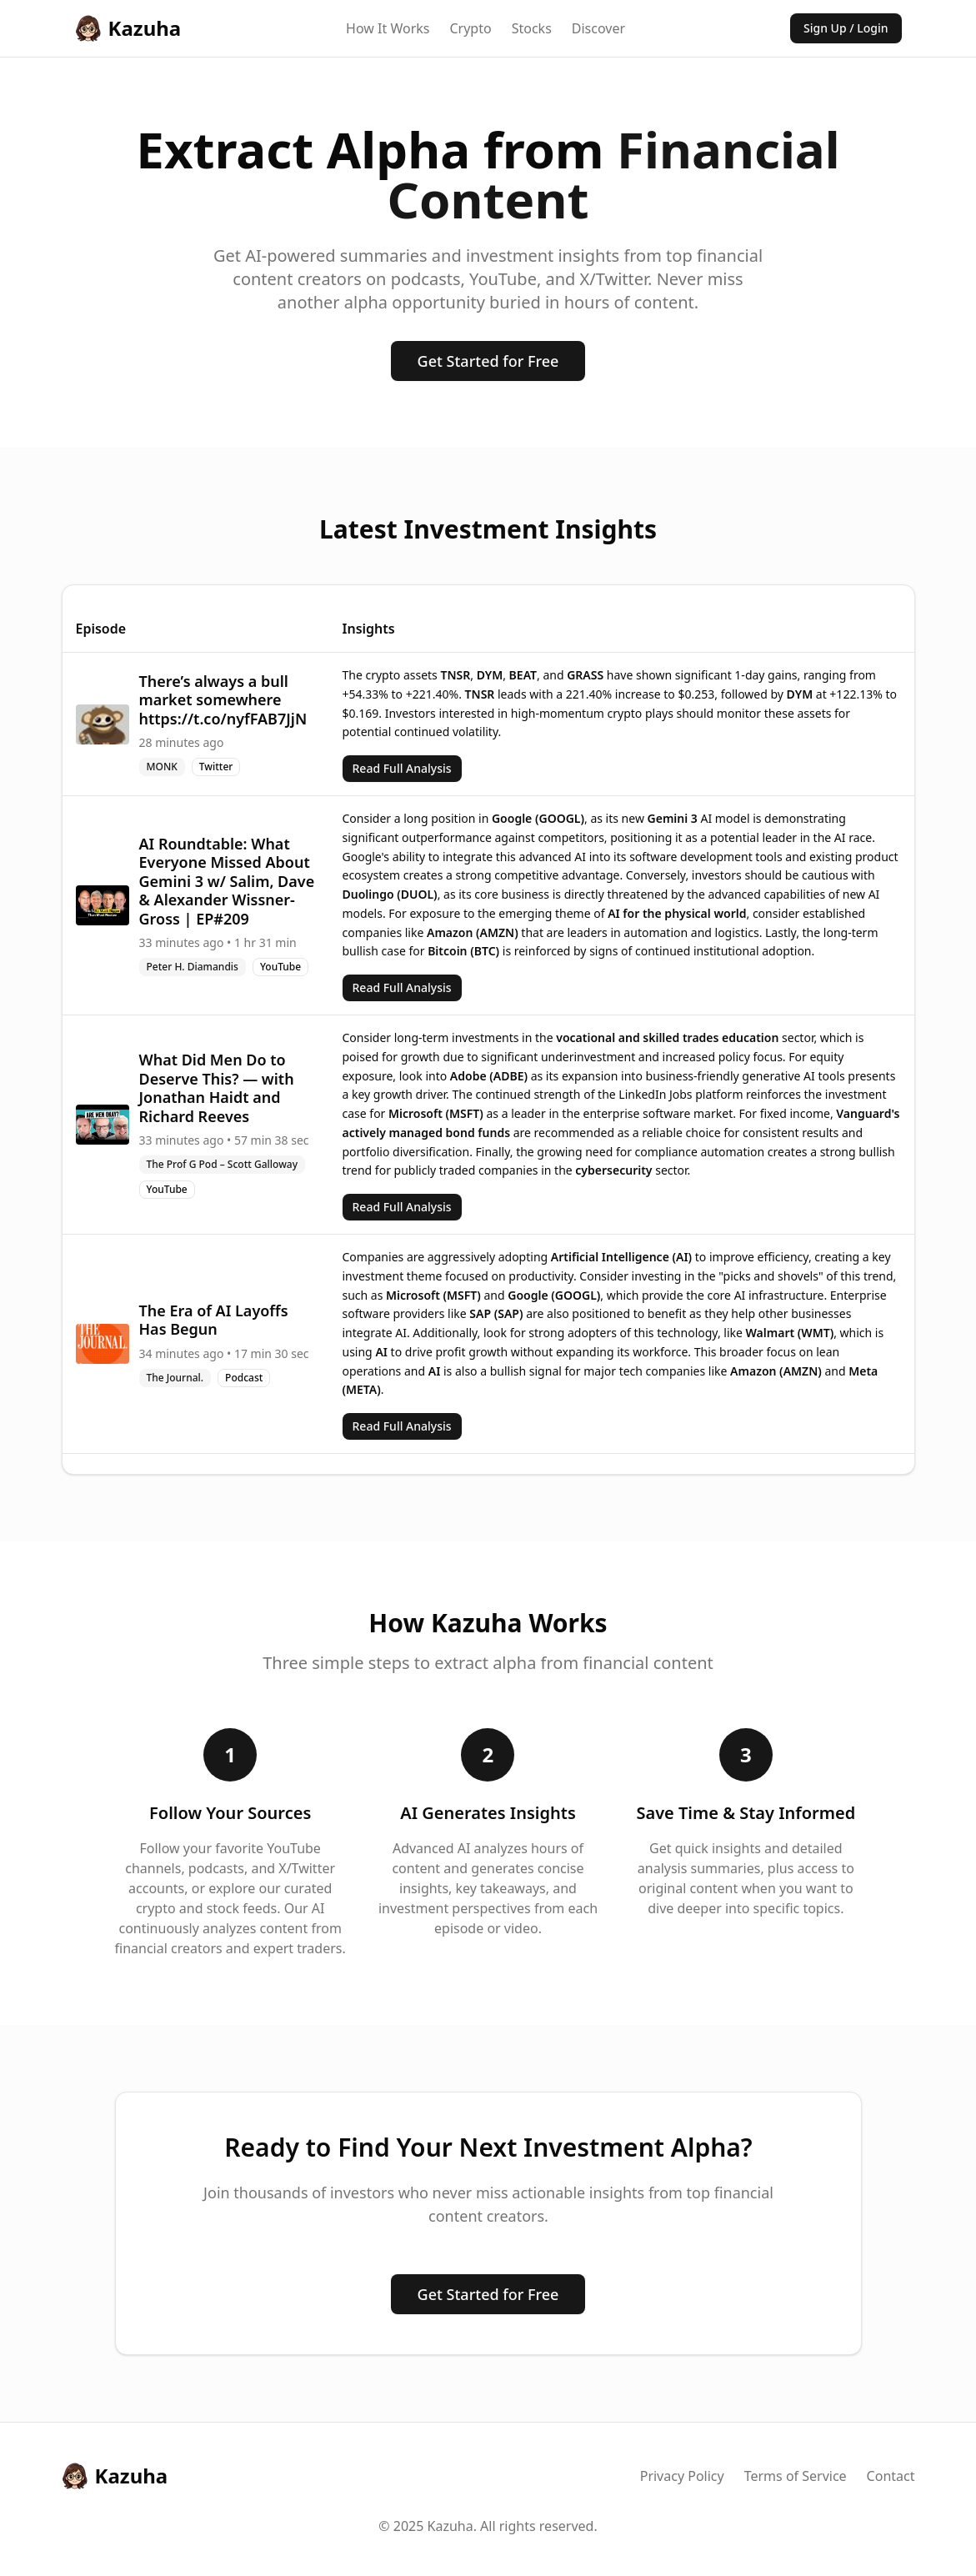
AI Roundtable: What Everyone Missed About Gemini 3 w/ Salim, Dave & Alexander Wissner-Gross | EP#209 (227, 881)
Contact (891, 2476)
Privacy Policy (682, 2476)
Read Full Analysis (402, 768)
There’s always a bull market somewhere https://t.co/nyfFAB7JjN (223, 700)
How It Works (387, 28)
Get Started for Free (488, 361)
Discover (598, 28)
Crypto (470, 28)
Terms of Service (795, 2476)
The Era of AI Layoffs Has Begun (213, 1320)
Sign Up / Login (845, 28)
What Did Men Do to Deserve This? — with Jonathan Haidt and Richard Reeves (216, 1088)
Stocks (532, 28)
